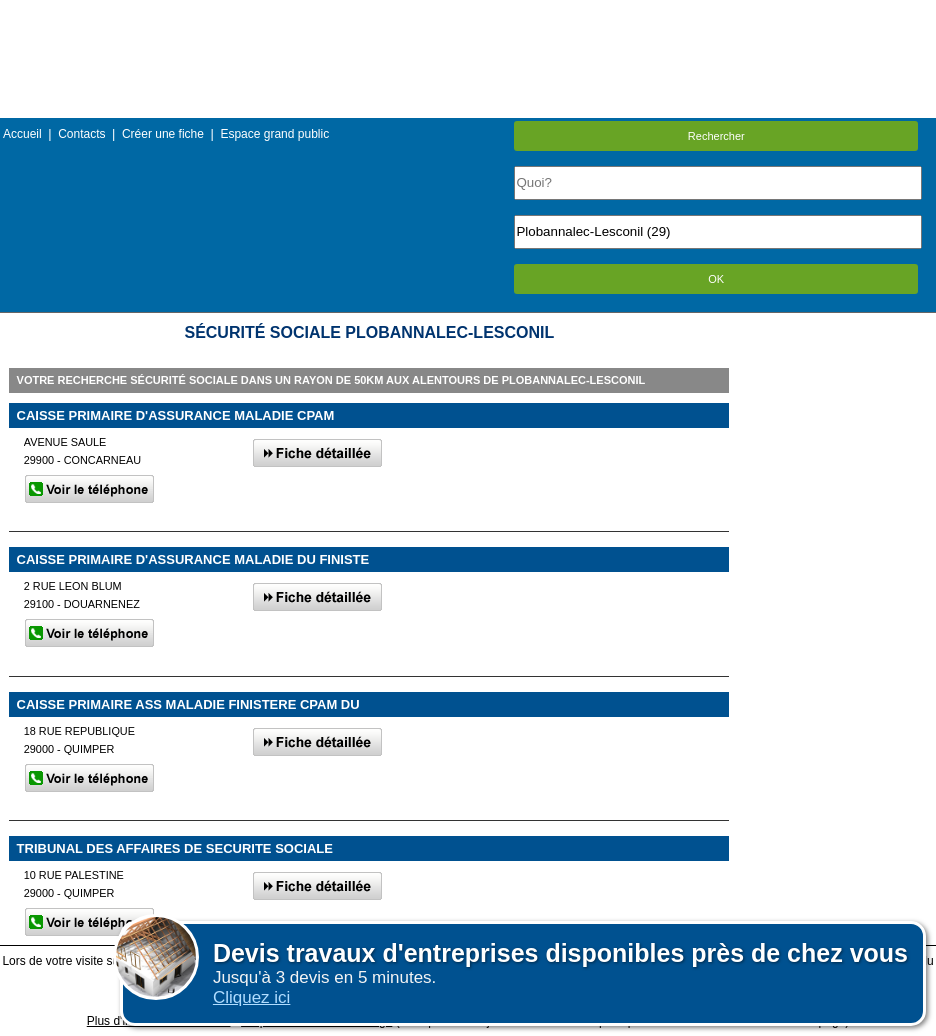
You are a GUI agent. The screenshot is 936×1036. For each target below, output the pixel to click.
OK (716, 279)
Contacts (81, 134)
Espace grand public (274, 134)
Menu (468, 14)
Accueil (22, 134)
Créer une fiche (163, 134)
